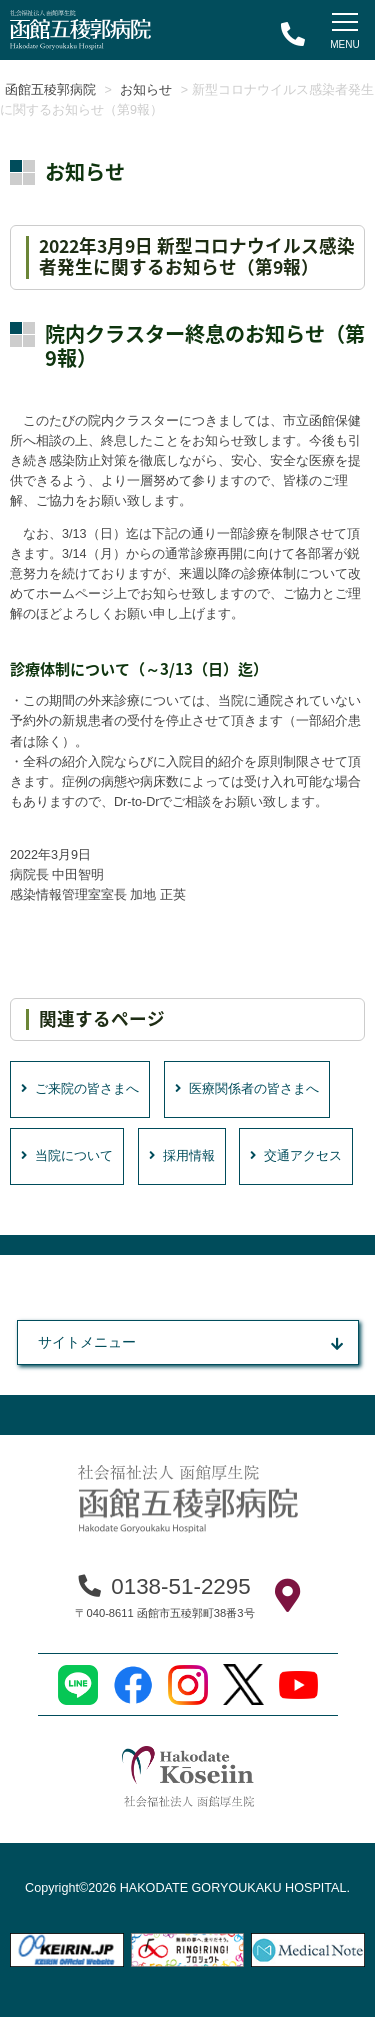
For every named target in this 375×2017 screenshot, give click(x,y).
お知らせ (146, 90)
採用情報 (182, 1156)
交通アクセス (296, 1156)
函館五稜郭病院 (50, 90)
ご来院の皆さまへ (80, 1089)
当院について (67, 1156)
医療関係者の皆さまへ (247, 1089)
